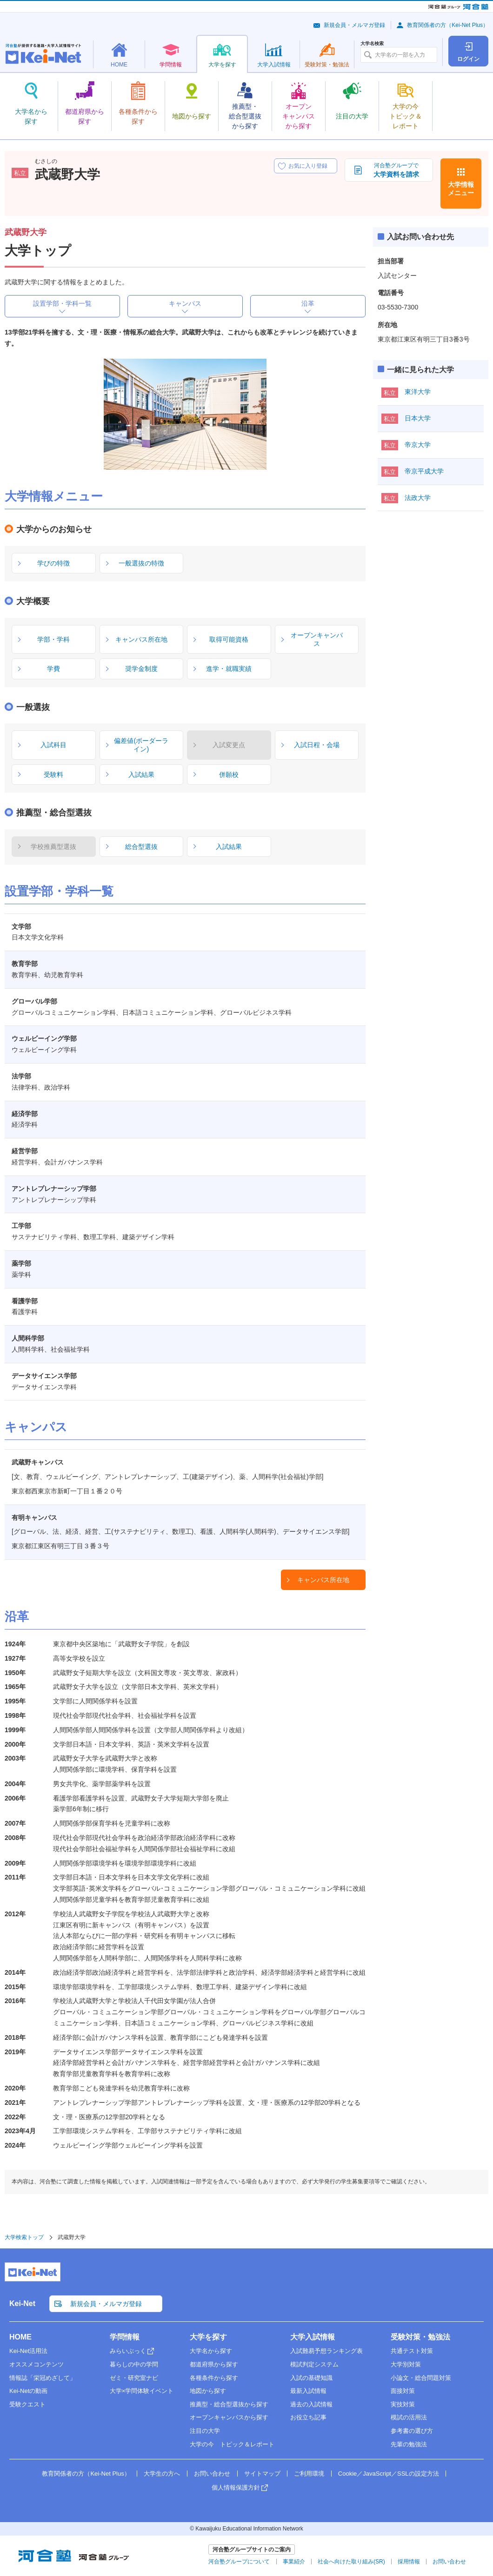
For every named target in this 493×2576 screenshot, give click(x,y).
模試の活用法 (409, 2417)
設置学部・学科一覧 (62, 303)
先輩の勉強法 (409, 2444)
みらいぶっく (128, 2350)
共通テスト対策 (412, 2350)
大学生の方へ (162, 2473)
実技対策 (403, 2404)
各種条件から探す (214, 2377)
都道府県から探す (214, 2364)
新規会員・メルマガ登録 (354, 25)
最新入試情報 (308, 2390)
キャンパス (185, 303)
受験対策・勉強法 (420, 2337)
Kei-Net (22, 2303)
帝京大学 (418, 444)
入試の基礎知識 (311, 2377)
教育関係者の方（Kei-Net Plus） (447, 25)
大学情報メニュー (461, 189)
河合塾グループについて (239, 2561)
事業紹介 (294, 2561)
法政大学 (418, 497)
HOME (20, 2337)
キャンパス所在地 (323, 1580)
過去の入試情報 (311, 2404)
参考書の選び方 (412, 2430)
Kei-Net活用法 (28, 2350)
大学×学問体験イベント (142, 2390)
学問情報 (125, 2337)
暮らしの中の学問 (134, 2364)
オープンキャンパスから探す (229, 2417)
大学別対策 (406, 2364)
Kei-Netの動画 (28, 2390)
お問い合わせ (212, 2473)
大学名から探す (211, 2350)
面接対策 (403, 2390)
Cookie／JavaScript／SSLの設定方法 (388, 2473)
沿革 (307, 303)
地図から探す (208, 2390)
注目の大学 (205, 2430)
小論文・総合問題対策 (421, 2377)
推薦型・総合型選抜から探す (229, 2404)
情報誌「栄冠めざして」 (42, 2377)
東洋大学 (418, 391)
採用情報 (409, 2561)
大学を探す (208, 2337)
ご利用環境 (309, 2473)
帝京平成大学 (424, 471)
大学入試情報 (312, 2337)
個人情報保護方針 (236, 2487)
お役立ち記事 (308, 2417)
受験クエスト (27, 2404)
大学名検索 (372, 43)
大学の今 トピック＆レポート (232, 2444)
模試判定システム (314, 2364)
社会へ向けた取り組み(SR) (351, 2561)
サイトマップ (262, 2473)
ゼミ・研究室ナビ (134, 2377)
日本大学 (418, 418)
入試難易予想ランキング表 (326, 2350)
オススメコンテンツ (36, 2364)
